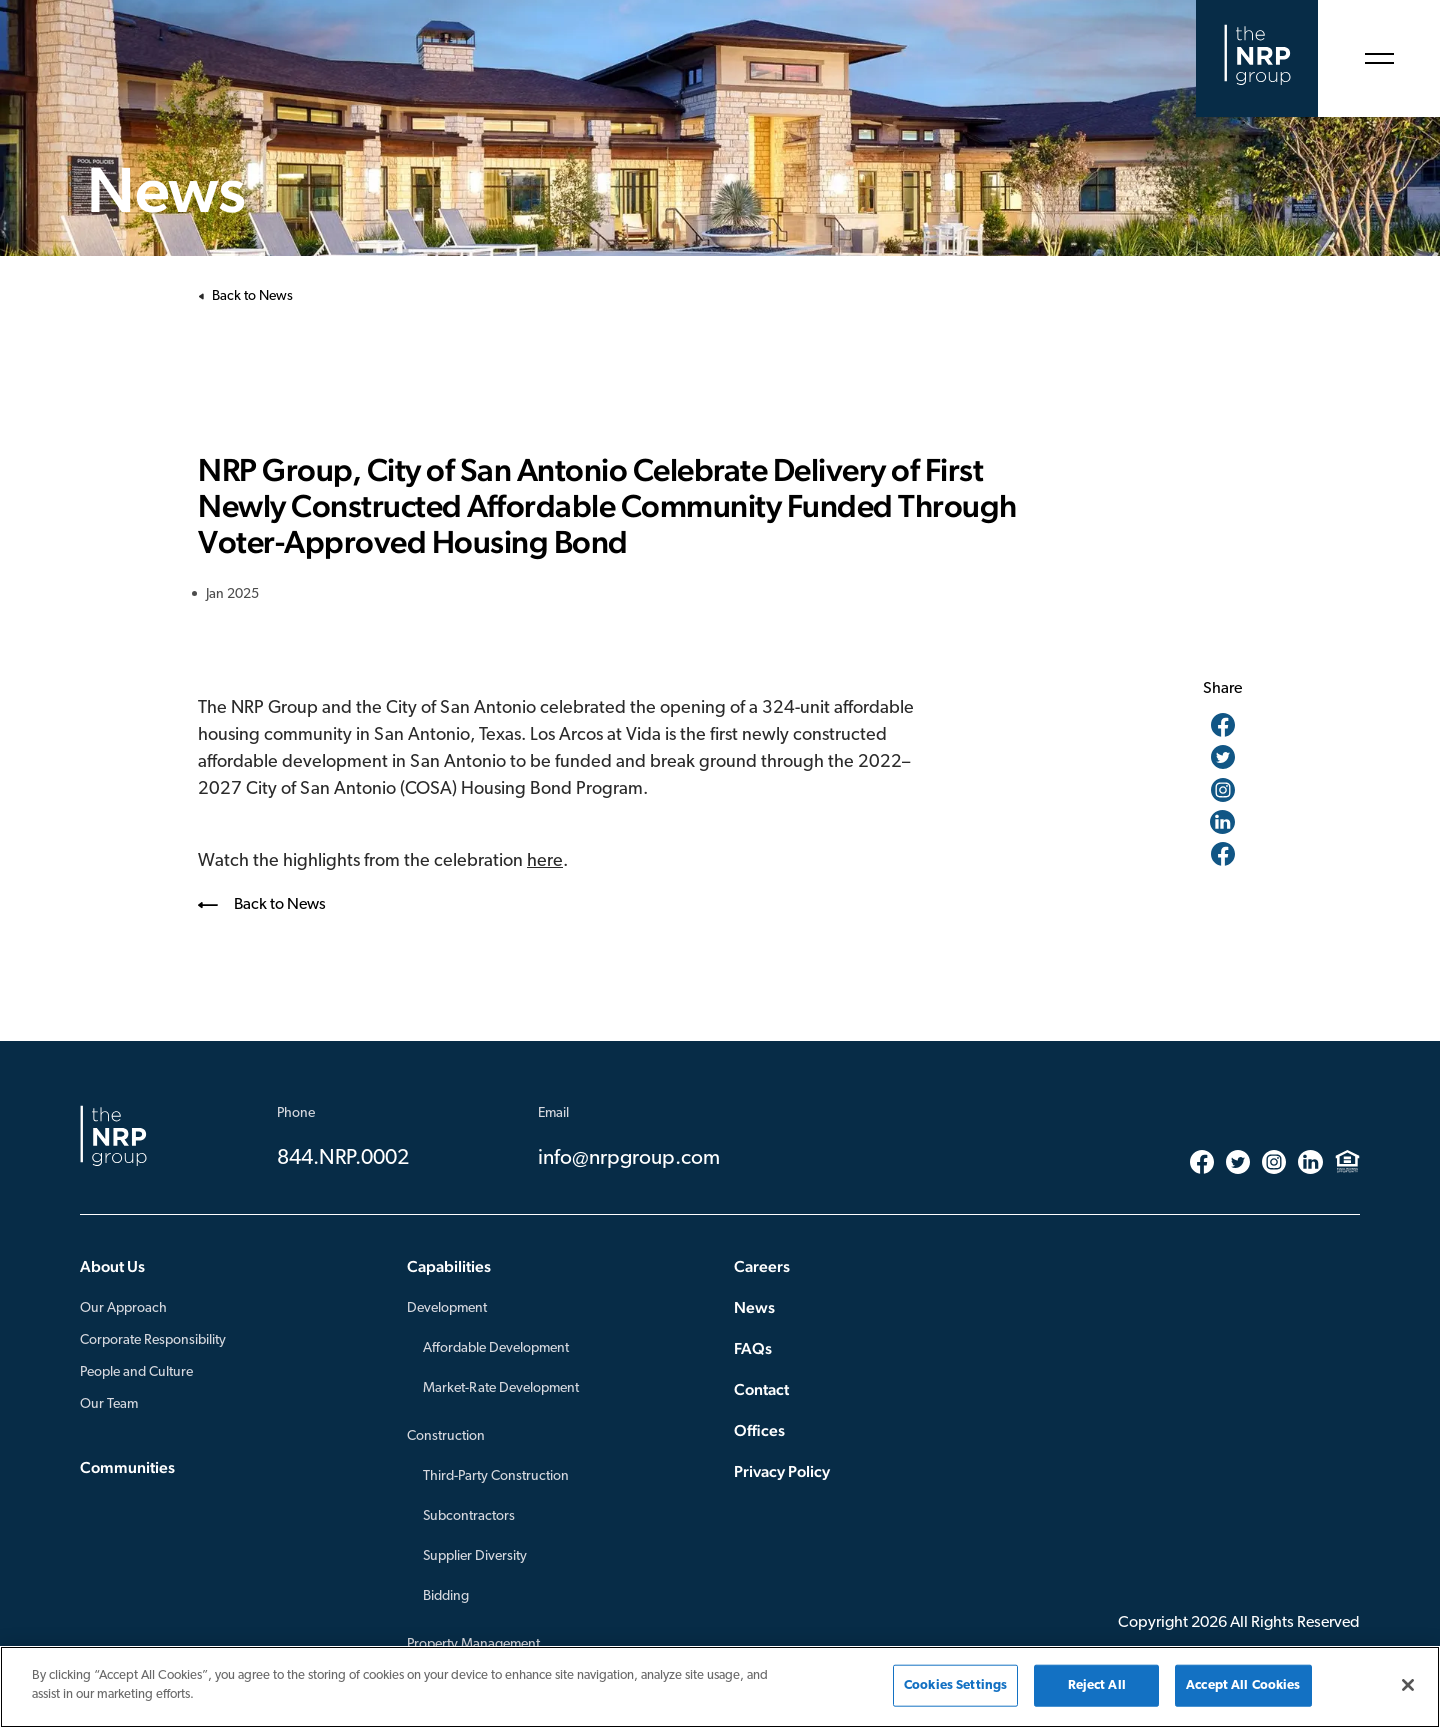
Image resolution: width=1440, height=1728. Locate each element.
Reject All (1097, 1685)
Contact (761, 1389)
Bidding (446, 1596)
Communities (127, 1467)
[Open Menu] (1379, 58)
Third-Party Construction (496, 1476)
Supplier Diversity (475, 1556)
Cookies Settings (955, 1685)
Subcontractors (469, 1516)
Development (447, 1308)
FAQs (753, 1348)
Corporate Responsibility (153, 1340)
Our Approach (123, 1308)
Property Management (473, 1644)
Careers (762, 1266)
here (545, 861)
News (754, 1307)
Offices (759, 1430)
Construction (446, 1436)
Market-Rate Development (501, 1388)
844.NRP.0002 (343, 1158)
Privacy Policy (782, 1471)
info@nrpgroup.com (629, 1158)
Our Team (109, 1404)
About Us (112, 1266)
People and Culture (136, 1372)
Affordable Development (496, 1348)
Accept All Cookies (1243, 1685)
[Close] (1408, 1685)
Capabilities (449, 1266)
